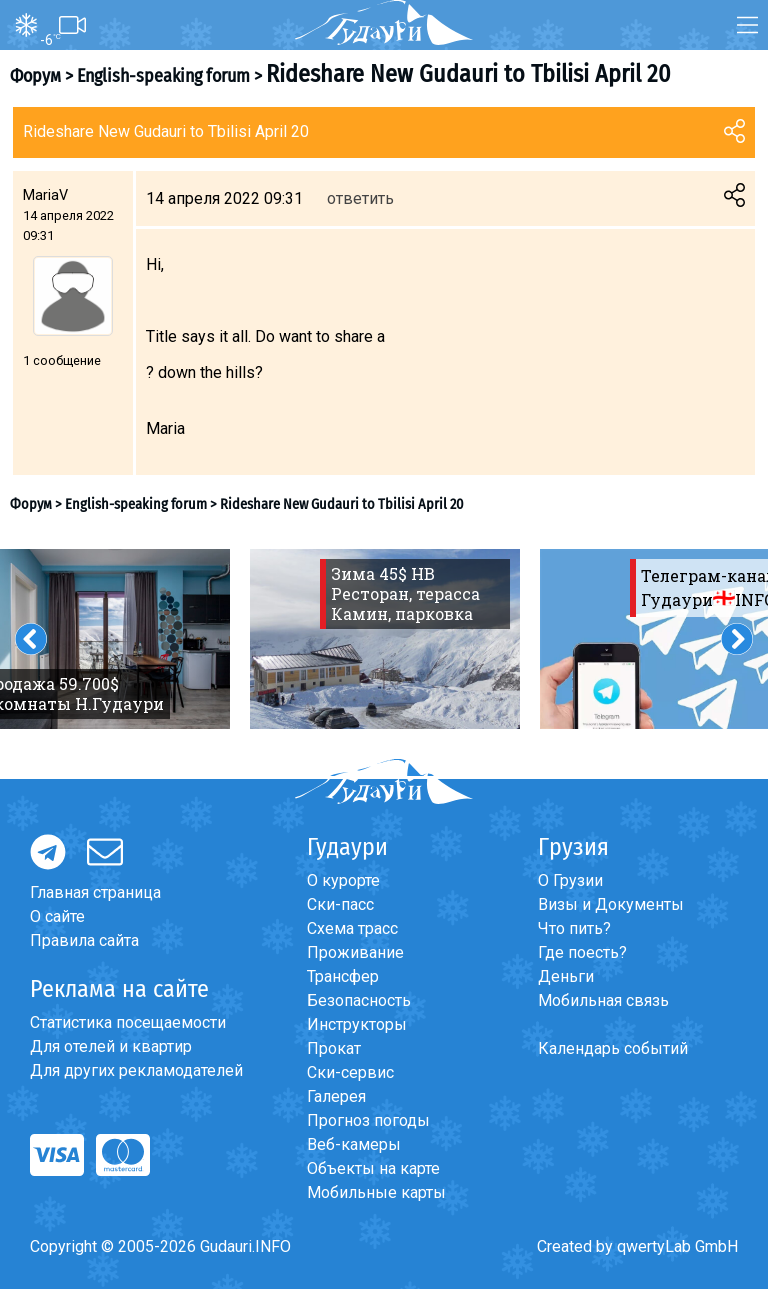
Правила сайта (84, 940)
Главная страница (95, 892)
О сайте (57, 916)
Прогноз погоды (368, 1120)
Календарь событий (613, 1048)
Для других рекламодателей (136, 1070)
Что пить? (574, 928)
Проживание (355, 952)
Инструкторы (357, 1024)
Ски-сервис (350, 1072)
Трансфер (343, 976)
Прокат (334, 1048)
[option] (385, 639)
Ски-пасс (340, 904)
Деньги (566, 976)
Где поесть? (582, 952)
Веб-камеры (354, 1144)
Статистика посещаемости (128, 1022)
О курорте (343, 880)
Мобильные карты (376, 1192)
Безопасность (359, 1000)
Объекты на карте (373, 1168)
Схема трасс (352, 928)
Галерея (336, 1096)
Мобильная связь (603, 1000)
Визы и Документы (611, 904)
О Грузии (570, 880)
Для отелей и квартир (111, 1046)
